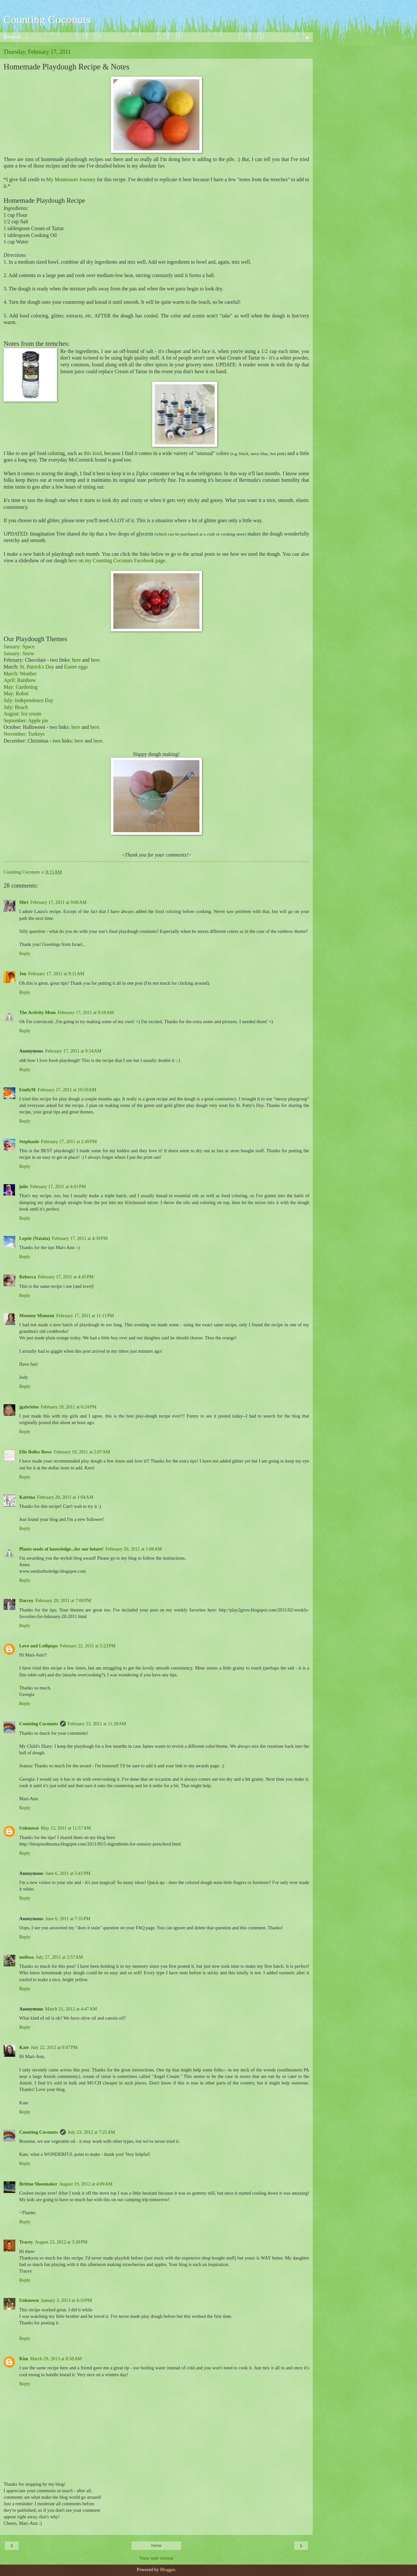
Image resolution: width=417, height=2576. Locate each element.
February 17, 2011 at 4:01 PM (58, 1186)
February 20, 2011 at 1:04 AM (65, 1497)
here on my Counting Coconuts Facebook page (116, 560)
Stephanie (29, 1141)
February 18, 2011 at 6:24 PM (68, 1406)
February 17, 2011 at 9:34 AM (73, 1050)
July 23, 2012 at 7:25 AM (91, 2132)
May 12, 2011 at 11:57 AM (66, 1828)
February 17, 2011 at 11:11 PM (85, 1315)
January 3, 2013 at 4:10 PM (66, 2300)
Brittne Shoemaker (38, 2183)
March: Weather (20, 673)
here (76, 660)
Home (156, 2545)
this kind (93, 453)
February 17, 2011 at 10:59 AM (66, 1089)
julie (23, 1186)
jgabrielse (29, 1406)
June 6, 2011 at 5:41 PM (67, 1873)
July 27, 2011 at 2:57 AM (59, 1957)
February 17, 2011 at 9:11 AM (56, 973)
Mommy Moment (36, 1315)
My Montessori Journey (70, 179)
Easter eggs (76, 667)
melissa (26, 1957)
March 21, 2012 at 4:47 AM (71, 2008)
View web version (156, 2558)
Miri (23, 902)
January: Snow (19, 653)
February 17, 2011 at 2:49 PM (69, 1141)
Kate (24, 2047)
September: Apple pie (26, 720)
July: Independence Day (28, 700)
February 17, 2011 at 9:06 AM (58, 902)
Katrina (27, 1497)
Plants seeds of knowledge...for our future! (61, 1549)
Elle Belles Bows (35, 1451)
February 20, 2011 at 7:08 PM (63, 1600)
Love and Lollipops (38, 1645)
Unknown (29, 1828)
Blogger (167, 2569)
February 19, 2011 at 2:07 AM (82, 1451)
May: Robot (16, 693)
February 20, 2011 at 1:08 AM (134, 1549)
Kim (23, 2358)
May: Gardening (20, 687)
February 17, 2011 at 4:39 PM (80, 1238)
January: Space (19, 646)
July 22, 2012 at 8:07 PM (54, 2047)
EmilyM (27, 1089)
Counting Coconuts (47, 19)
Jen (22, 973)
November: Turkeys (24, 734)
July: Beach (16, 707)
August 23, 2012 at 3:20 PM (61, 2242)
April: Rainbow (20, 680)
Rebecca (27, 1276)
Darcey (26, 1600)
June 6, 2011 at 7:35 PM (67, 1918)
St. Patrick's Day (37, 667)
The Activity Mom (37, 1012)
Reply (24, 953)
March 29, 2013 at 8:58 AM (56, 2358)
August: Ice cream (22, 713)
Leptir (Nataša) (34, 1238)
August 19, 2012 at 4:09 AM (85, 2183)
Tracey (26, 2242)
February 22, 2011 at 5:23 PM (87, 1645)
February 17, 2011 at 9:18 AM (86, 1012)
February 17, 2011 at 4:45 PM (65, 1276)
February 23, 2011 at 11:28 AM (97, 1723)
